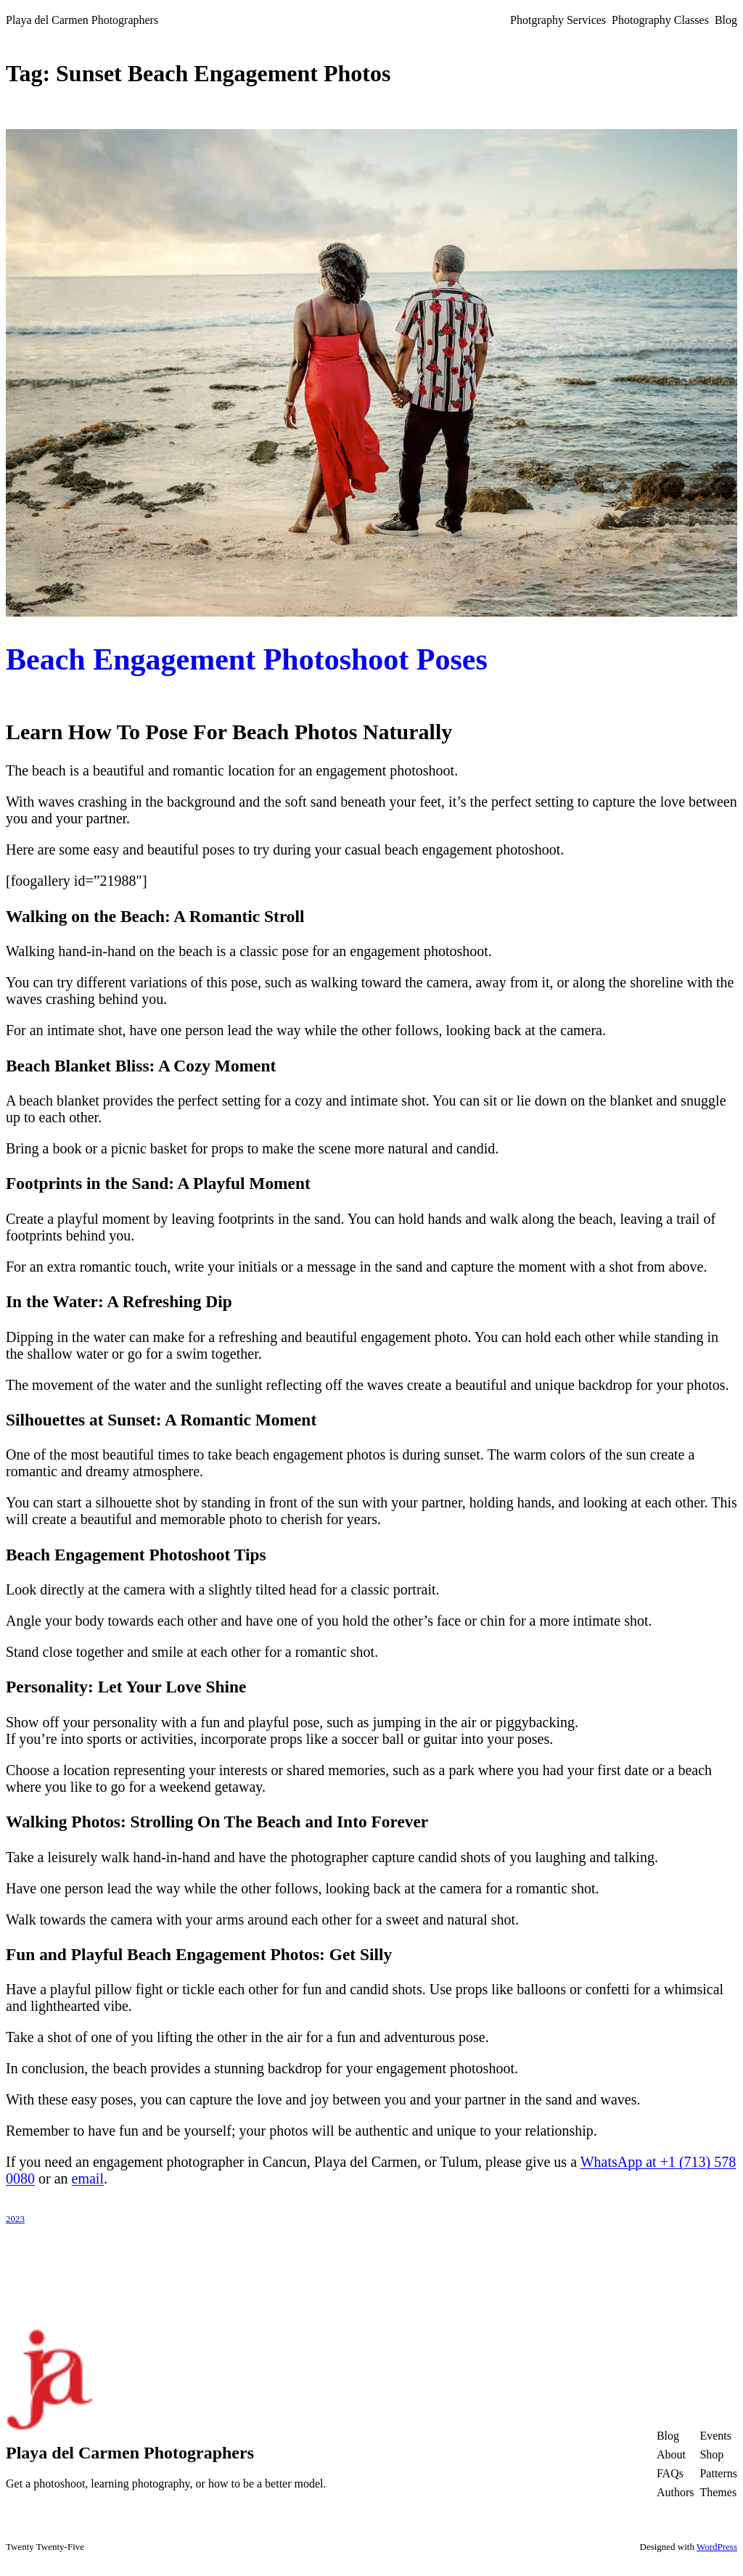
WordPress (717, 2546)
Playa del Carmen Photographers (82, 20)
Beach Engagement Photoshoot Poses (247, 659)
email (88, 2178)
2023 (15, 2218)
